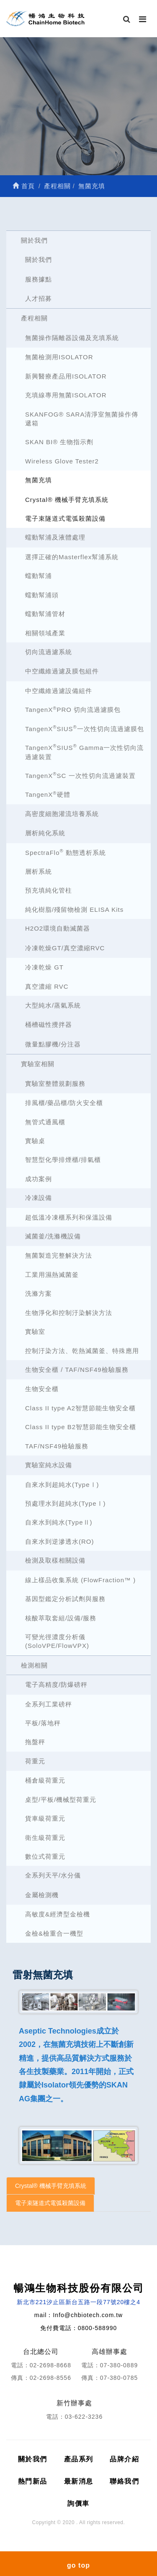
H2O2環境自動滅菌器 (57, 928)
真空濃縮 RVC (47, 986)
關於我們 (34, 240)
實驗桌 (35, 1140)
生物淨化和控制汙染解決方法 (68, 1312)
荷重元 (35, 1761)
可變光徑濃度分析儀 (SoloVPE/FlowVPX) (57, 1641)
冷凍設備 (38, 1197)
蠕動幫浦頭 (42, 595)
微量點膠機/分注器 (53, 1044)
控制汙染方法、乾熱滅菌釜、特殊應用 (82, 1350)
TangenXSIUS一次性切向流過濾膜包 (84, 728)
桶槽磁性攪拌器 (48, 1024)
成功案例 (38, 1178)
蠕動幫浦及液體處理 (55, 537)
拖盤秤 (35, 1741)
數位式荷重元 (45, 1856)
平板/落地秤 (43, 1723)
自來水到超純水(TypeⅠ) (62, 1484)
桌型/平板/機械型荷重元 (60, 1799)
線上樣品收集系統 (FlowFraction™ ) (80, 1579)
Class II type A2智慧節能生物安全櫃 (80, 1408)
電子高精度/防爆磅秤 (56, 1684)
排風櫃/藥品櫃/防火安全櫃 (64, 1102)
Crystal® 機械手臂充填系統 (66, 499)
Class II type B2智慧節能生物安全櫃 (80, 1426)
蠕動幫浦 (38, 575)
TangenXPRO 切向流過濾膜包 (73, 710)
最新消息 (78, 2481)
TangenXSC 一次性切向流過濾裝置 (80, 775)
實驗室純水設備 (48, 1464)
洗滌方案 (38, 1293)
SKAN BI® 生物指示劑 (59, 441)
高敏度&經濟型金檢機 (57, 1914)
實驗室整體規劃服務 (55, 1083)
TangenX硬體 (47, 794)
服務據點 (38, 279)
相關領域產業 (45, 633)
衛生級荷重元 (45, 1837)
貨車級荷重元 (45, 1818)
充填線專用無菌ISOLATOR (65, 395)
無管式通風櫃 (45, 1122)
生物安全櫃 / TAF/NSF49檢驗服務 (77, 1369)
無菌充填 (38, 479)
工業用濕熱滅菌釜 (52, 1274)
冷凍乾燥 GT (44, 967)
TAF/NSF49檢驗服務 (56, 1446)
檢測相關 (34, 1665)
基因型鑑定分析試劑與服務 (65, 1598)
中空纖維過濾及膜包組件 (62, 671)
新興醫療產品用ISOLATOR (65, 376)
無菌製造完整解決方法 (58, 1255)
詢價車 (78, 2503)
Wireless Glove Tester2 (62, 461)
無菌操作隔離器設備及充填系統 (72, 337)
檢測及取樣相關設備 (55, 1560)
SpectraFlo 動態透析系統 (65, 852)
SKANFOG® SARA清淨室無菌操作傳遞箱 (81, 419)
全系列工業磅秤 (48, 1704)
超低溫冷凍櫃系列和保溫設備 (68, 1217)
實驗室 (35, 1331)
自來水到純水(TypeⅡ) (59, 1522)
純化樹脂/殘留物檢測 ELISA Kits (74, 909)
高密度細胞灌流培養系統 (62, 813)
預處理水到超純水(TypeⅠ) (65, 1503)
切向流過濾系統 (48, 651)
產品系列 (78, 2459)
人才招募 (38, 298)
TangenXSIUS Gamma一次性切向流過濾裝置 (84, 751)
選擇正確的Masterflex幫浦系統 (71, 556)
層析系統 (38, 871)
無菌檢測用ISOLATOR (59, 357)
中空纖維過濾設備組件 (58, 690)
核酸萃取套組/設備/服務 (60, 1618)
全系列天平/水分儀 (53, 1875)
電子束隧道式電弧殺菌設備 (65, 518)
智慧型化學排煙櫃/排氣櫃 (63, 1159)
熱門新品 (32, 2481)
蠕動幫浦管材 (45, 613)
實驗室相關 (37, 1063)
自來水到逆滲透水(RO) (59, 1541)
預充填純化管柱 (48, 890)
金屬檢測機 (42, 1894)
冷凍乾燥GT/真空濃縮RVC (65, 948)
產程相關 (34, 318)
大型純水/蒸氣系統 (53, 1005)
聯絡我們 (124, 2481)
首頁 (24, 185)
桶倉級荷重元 (45, 1780)
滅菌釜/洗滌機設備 (53, 1236)
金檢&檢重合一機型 (54, 1933)
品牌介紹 (124, 2459)
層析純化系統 (45, 832)
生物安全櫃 (42, 1388)
